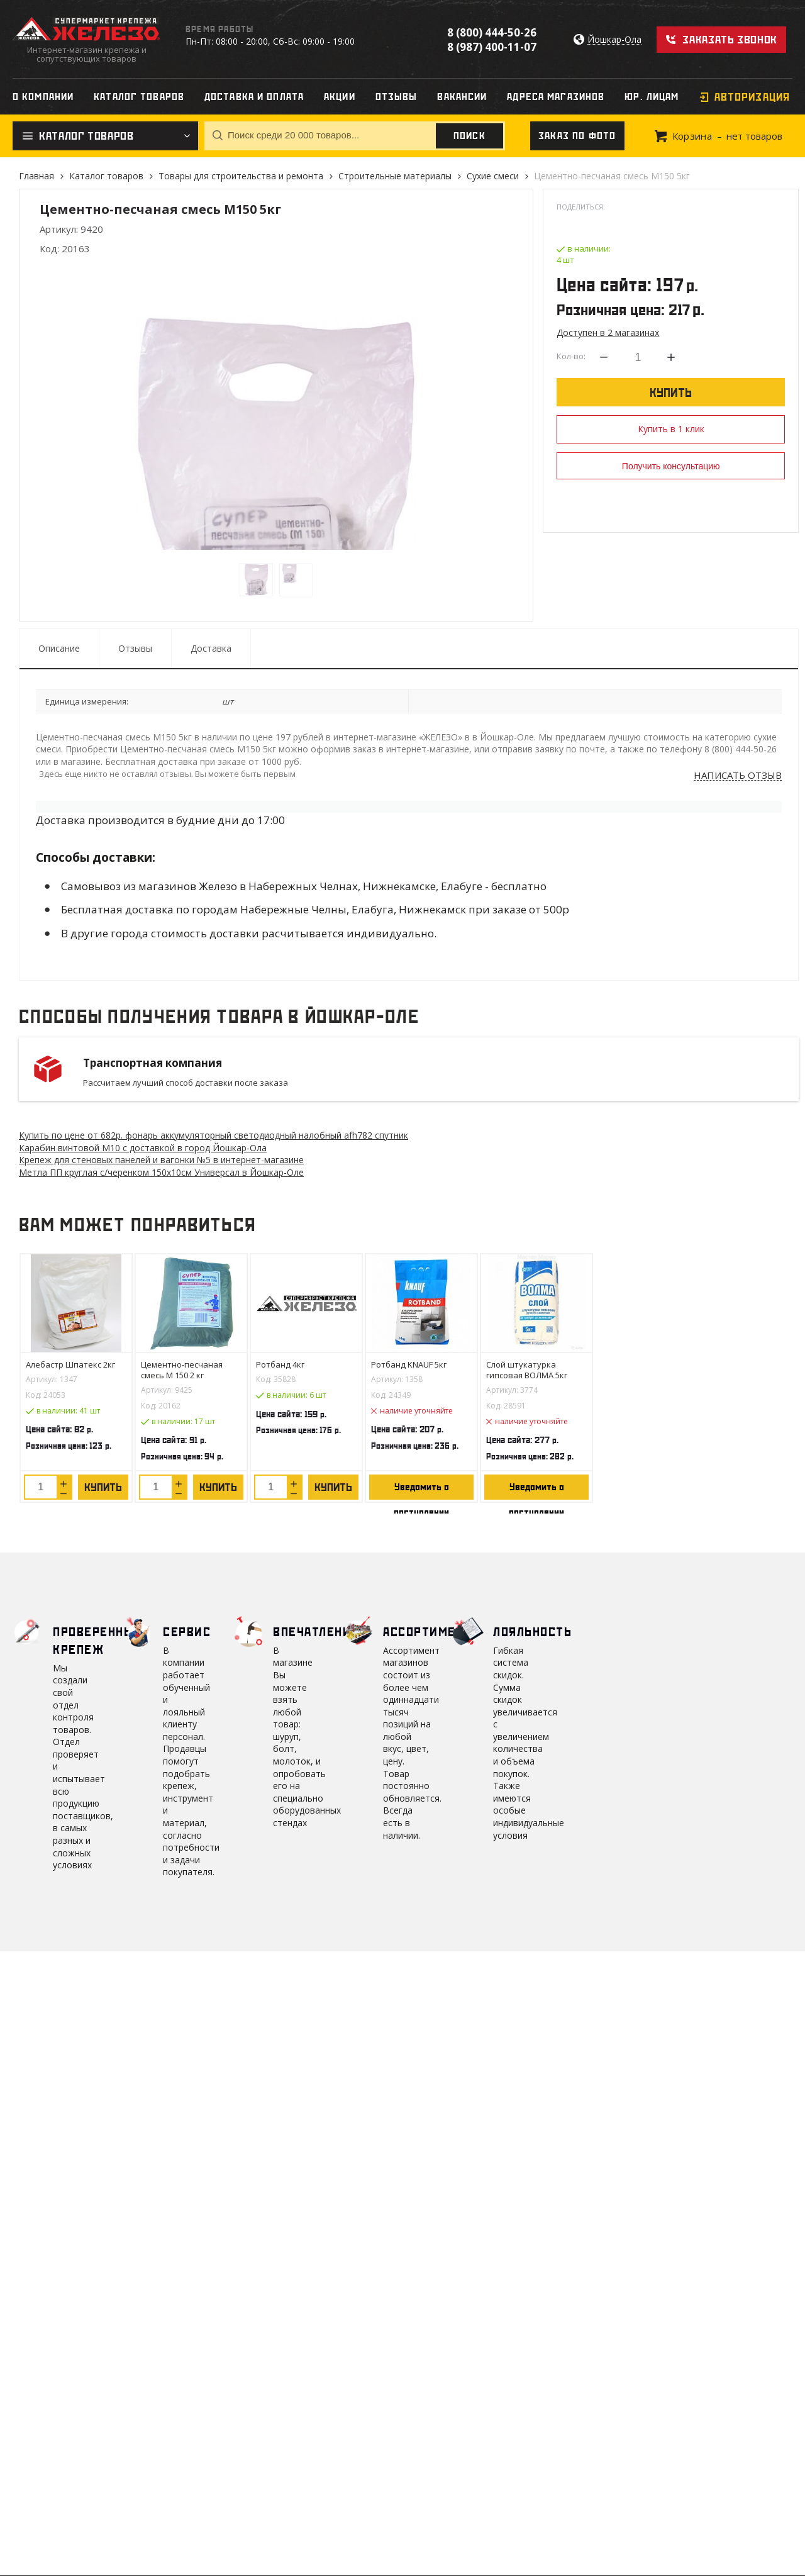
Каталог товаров (106, 176)
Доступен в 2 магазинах (608, 332)
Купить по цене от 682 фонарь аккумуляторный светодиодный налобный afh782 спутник (213, 1135)
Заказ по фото (577, 136)
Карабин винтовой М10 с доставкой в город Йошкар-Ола (143, 1148)
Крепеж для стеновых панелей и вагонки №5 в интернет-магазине (161, 1160)
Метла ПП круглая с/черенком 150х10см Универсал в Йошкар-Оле (161, 1172)
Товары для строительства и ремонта (240, 176)
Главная (36, 176)
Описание (59, 648)
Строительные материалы (395, 176)
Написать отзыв (738, 776)
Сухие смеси (493, 176)
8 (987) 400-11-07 (491, 47)
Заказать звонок (729, 39)
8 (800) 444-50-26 (491, 32)
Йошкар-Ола (614, 40)
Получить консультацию (671, 466)
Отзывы (135, 648)
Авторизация (752, 96)
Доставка (211, 648)
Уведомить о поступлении (421, 1490)
